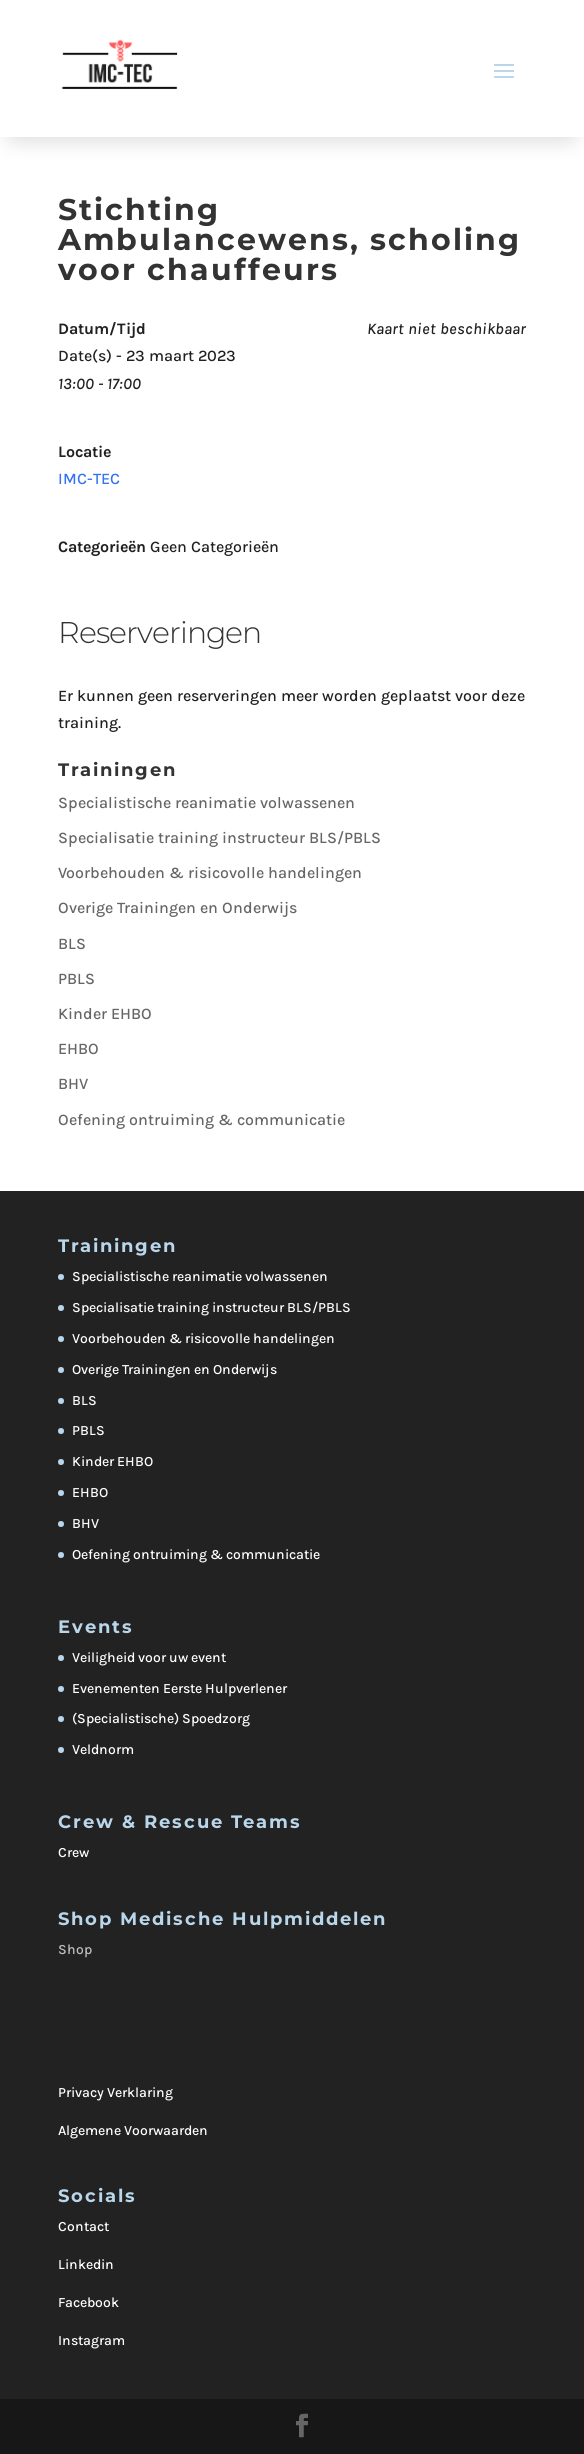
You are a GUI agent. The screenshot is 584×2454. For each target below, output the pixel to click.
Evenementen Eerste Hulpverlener (179, 1688)
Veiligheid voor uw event (149, 1657)
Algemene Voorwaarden (133, 2130)
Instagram (91, 2340)
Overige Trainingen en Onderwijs (177, 907)
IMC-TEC (89, 478)
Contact (83, 2226)
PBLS (76, 978)
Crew (73, 1852)
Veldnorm (103, 1749)
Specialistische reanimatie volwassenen (206, 802)
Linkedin (86, 2264)
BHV (73, 1083)
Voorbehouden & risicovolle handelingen (210, 872)
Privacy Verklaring (115, 2092)
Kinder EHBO (105, 1013)
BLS (72, 943)
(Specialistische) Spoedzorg (161, 1718)
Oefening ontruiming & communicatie (201, 1119)
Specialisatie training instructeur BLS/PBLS (219, 837)
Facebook (88, 2302)
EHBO (78, 1048)
